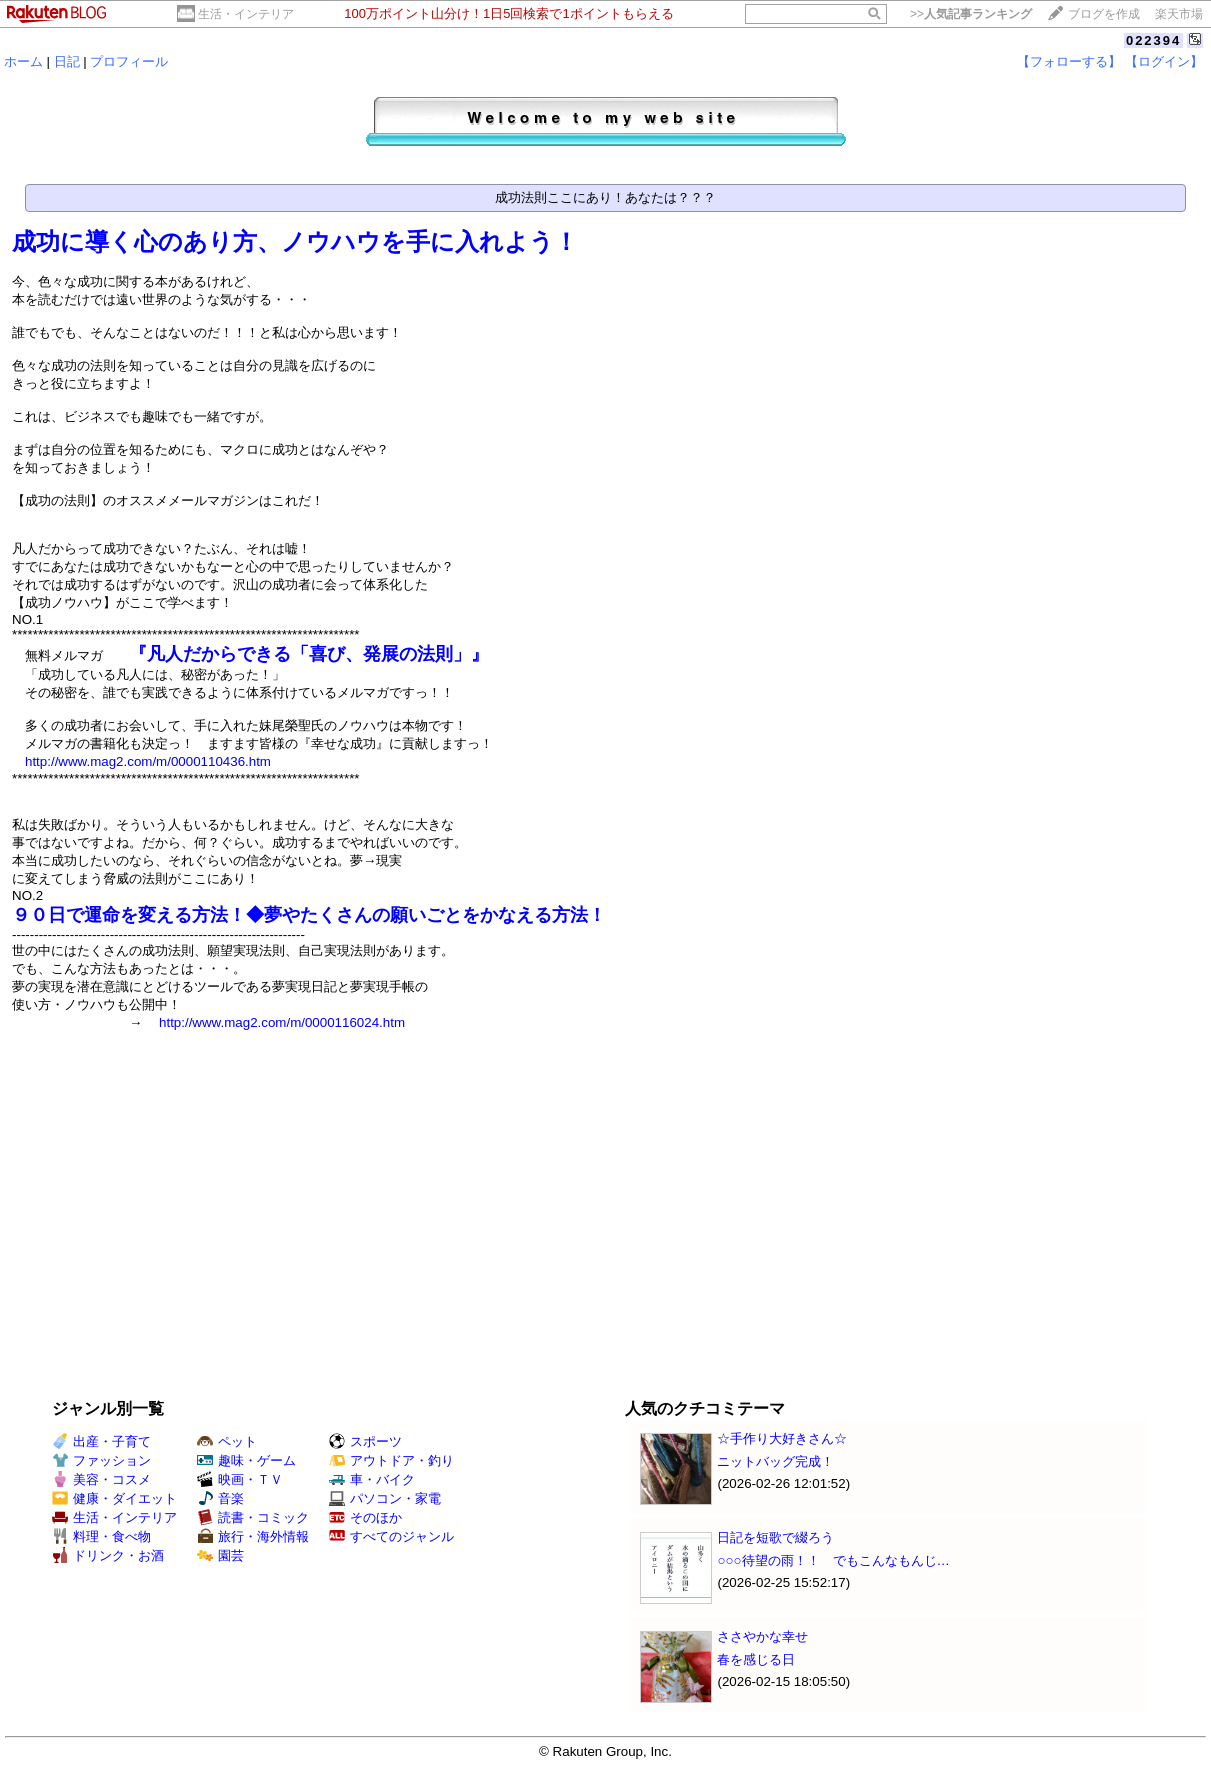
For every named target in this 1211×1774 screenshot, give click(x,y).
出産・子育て (101, 1441)
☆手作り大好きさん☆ (782, 1438)
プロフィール (129, 61)
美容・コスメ (101, 1479)
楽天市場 (1179, 14)
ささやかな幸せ (762, 1636)
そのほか (365, 1517)
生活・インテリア (246, 14)
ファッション (101, 1460)
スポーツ (365, 1441)
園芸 (220, 1555)
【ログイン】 (1164, 61)
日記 (67, 61)
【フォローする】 (1069, 61)
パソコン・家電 (385, 1498)
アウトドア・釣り (391, 1460)
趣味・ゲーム (246, 1460)
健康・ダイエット (114, 1498)
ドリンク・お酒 (108, 1555)
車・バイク (372, 1479)
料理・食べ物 (101, 1536)
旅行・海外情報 (253, 1536)
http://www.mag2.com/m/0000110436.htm (148, 761)
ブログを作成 (1104, 14)
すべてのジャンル (391, 1536)
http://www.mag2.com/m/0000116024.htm (282, 1022)
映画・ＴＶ (240, 1479)
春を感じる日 (756, 1659)
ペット (227, 1441)
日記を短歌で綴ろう (775, 1537)
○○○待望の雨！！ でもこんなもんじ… (833, 1560)
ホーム (23, 61)
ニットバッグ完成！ (775, 1461)
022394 (1153, 40)
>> (971, 14)
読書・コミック (253, 1517)
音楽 (220, 1498)
